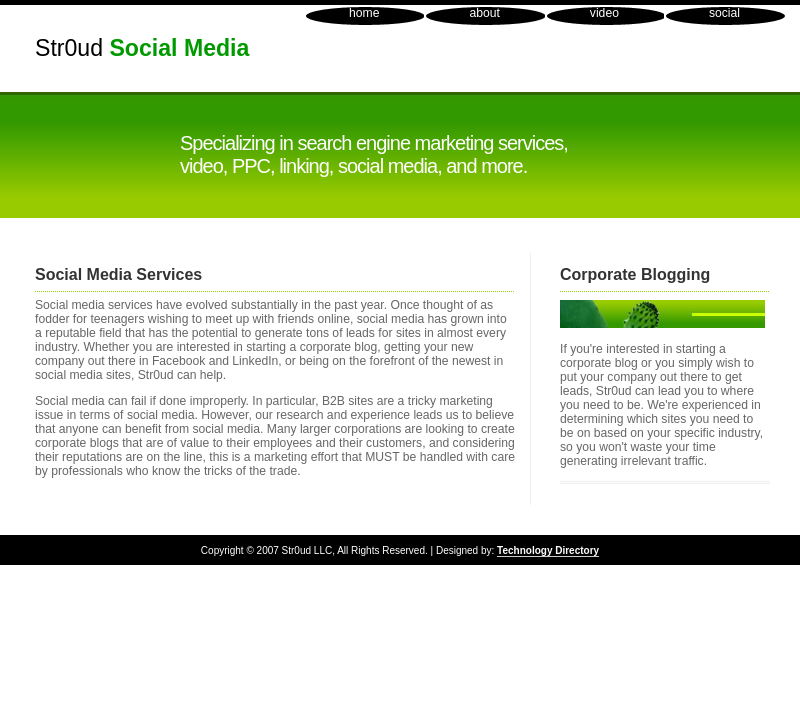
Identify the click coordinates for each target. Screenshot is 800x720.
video (604, 13)
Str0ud (142, 48)
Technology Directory (548, 550)
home (364, 13)
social (724, 13)
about (484, 13)
